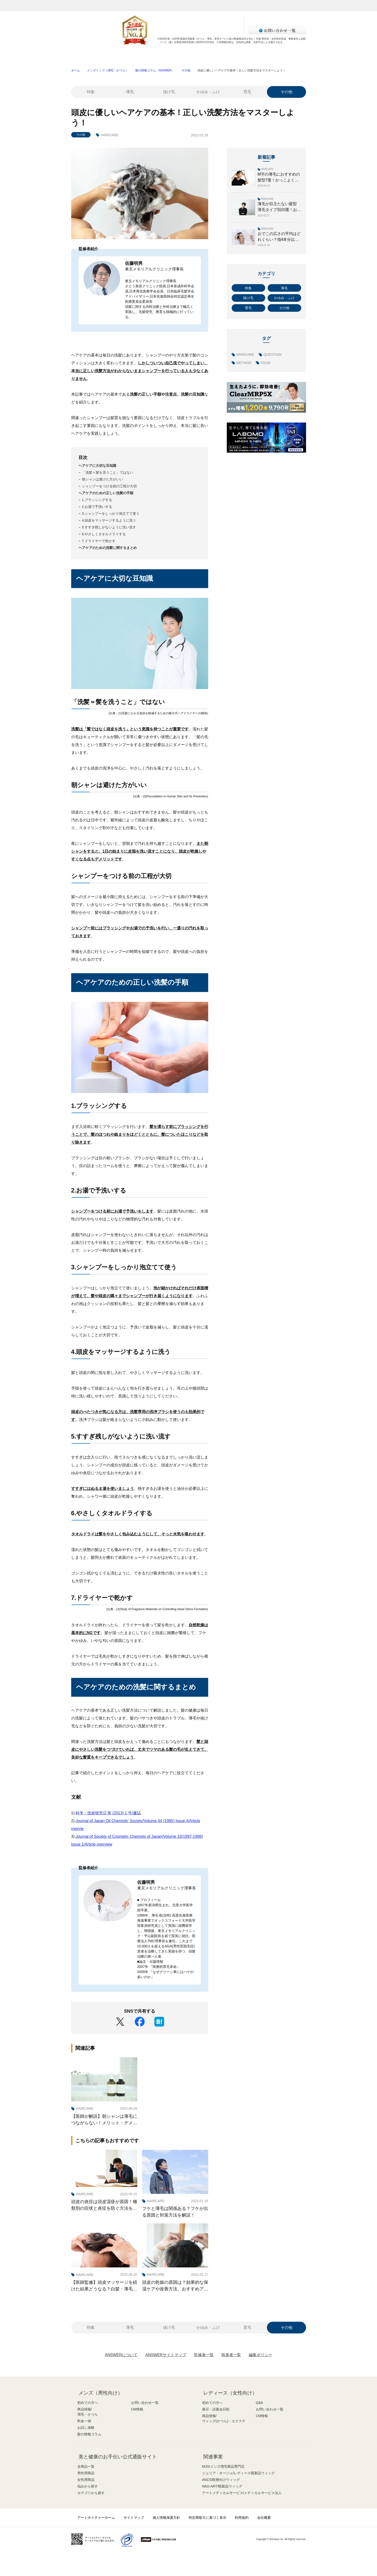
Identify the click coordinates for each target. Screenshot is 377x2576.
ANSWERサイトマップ (166, 2355)
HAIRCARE (109, 135)
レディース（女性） (169, 5)
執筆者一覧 (231, 2355)
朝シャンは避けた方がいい (102, 479)
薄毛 (130, 92)
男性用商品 (85, 2473)
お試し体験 (235, 55)
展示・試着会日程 (215, 2409)
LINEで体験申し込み (177, 30)
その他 (186, 70)
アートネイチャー (84, 5)
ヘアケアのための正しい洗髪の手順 (106, 493)
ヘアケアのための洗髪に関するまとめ (108, 548)
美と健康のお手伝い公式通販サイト (118, 2456)
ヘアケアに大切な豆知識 (97, 466)
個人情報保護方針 (166, 2518)
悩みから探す (87, 2486)
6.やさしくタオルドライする (104, 534)
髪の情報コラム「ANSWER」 (155, 70)
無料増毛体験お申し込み (177, 20)
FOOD (266, 363)
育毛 (247, 92)
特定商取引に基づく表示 (207, 2518)
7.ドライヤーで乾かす (99, 541)
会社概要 (264, 2518)
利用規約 (242, 2518)
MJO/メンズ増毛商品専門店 (223, 2466)
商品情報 (141, 55)
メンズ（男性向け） (101, 2393)
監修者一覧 (204, 2355)
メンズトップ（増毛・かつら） (107, 70)
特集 (91, 92)
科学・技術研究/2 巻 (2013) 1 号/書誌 (108, 1813)
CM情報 (137, 2409)
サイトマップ (134, 2518)
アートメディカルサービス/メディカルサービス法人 (242, 2493)
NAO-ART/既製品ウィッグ (222, 2486)
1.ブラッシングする (97, 500)
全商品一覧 (85, 2466)
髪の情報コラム (282, 55)
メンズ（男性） (135, 5)
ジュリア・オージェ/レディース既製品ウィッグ (238, 2473)
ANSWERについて (121, 2355)
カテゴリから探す (91, 2493)
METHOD (243, 363)
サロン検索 (219, 30)
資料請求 (219, 20)
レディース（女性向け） (230, 2393)
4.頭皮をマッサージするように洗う (109, 520)
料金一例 (188, 55)
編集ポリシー (260, 2355)
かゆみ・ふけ (208, 92)
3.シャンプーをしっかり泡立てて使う (111, 513)
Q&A (259, 2403)
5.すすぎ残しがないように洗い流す (109, 527)
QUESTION (273, 355)
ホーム (75, 70)
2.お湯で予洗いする (97, 507)
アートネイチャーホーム (96, 2518)
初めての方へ (94, 55)
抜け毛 (169, 92)
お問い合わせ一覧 (145, 2403)
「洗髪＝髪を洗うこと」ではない (107, 472)
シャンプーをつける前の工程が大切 (109, 486)
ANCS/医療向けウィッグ (221, 2480)
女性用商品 (85, 2480)
